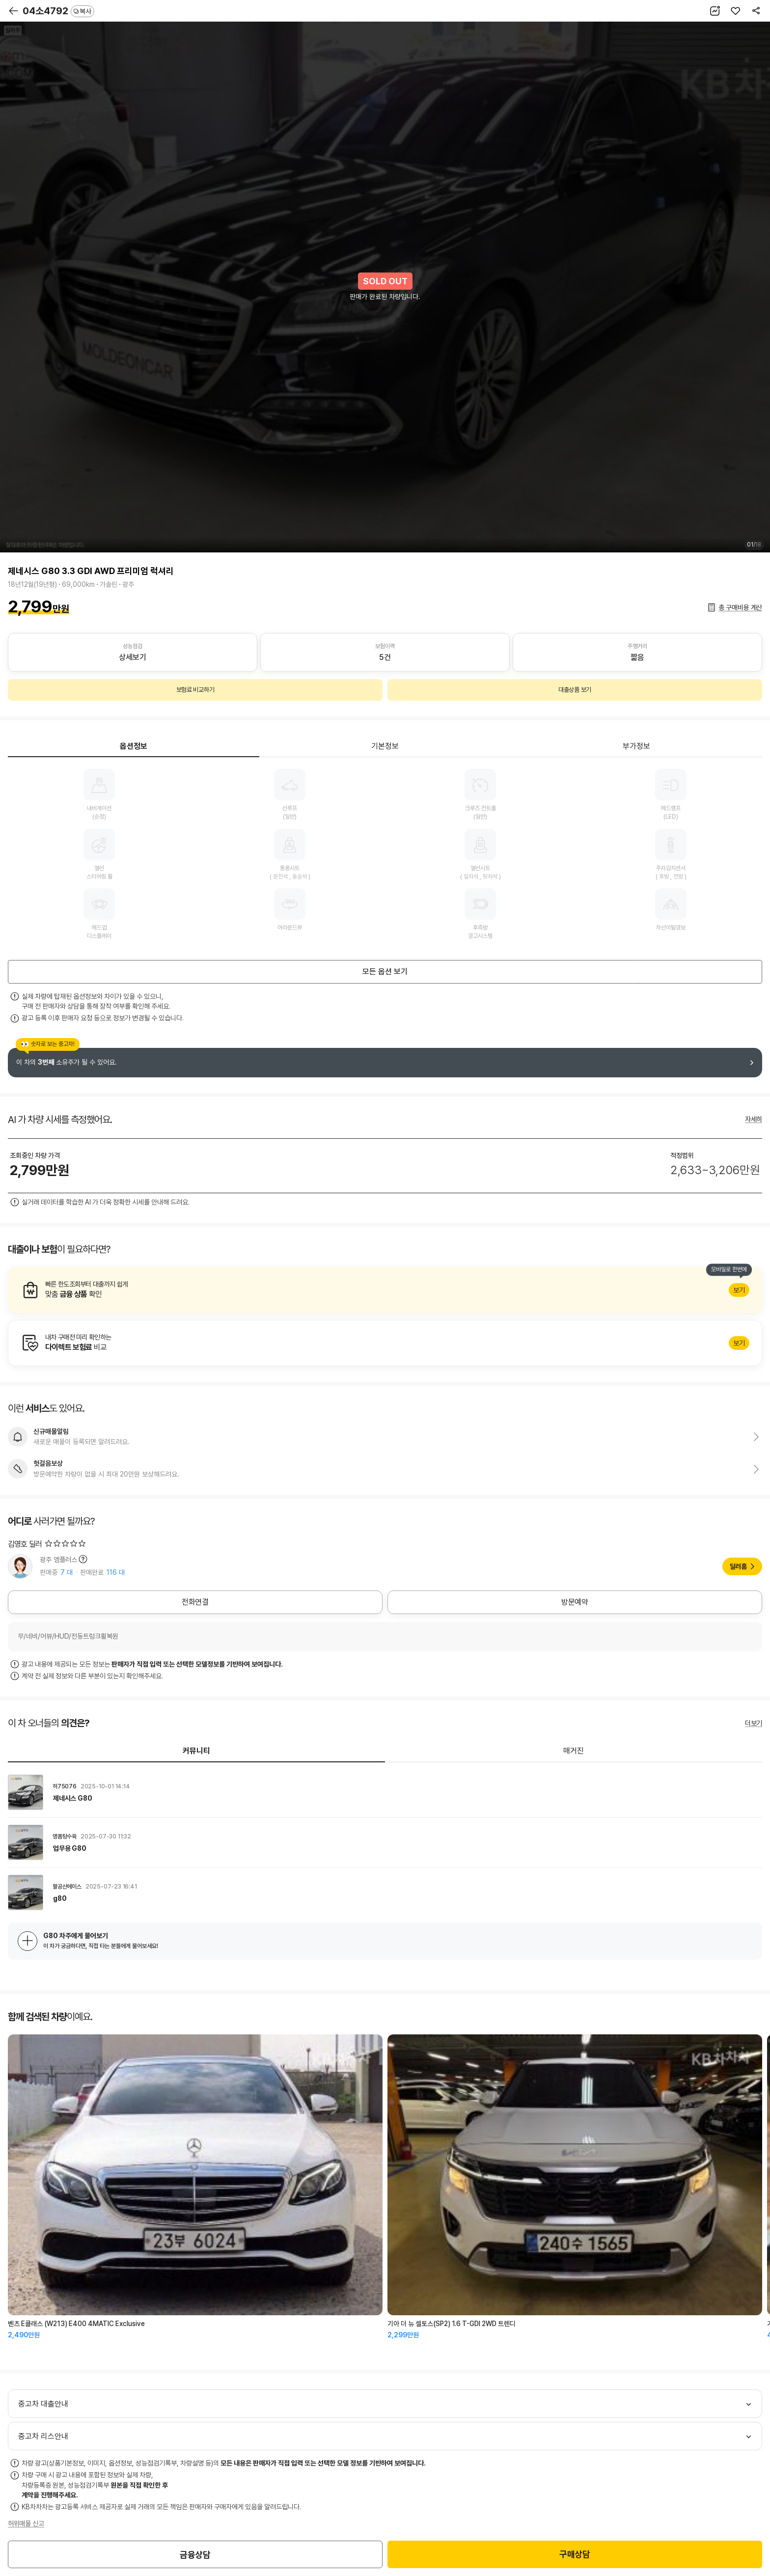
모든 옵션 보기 (385, 971)
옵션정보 (133, 746)
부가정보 (636, 746)
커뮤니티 (196, 1750)
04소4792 (58, 11)
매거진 (573, 1750)
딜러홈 (738, 1566)
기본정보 (385, 746)
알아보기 (385, 1290)
